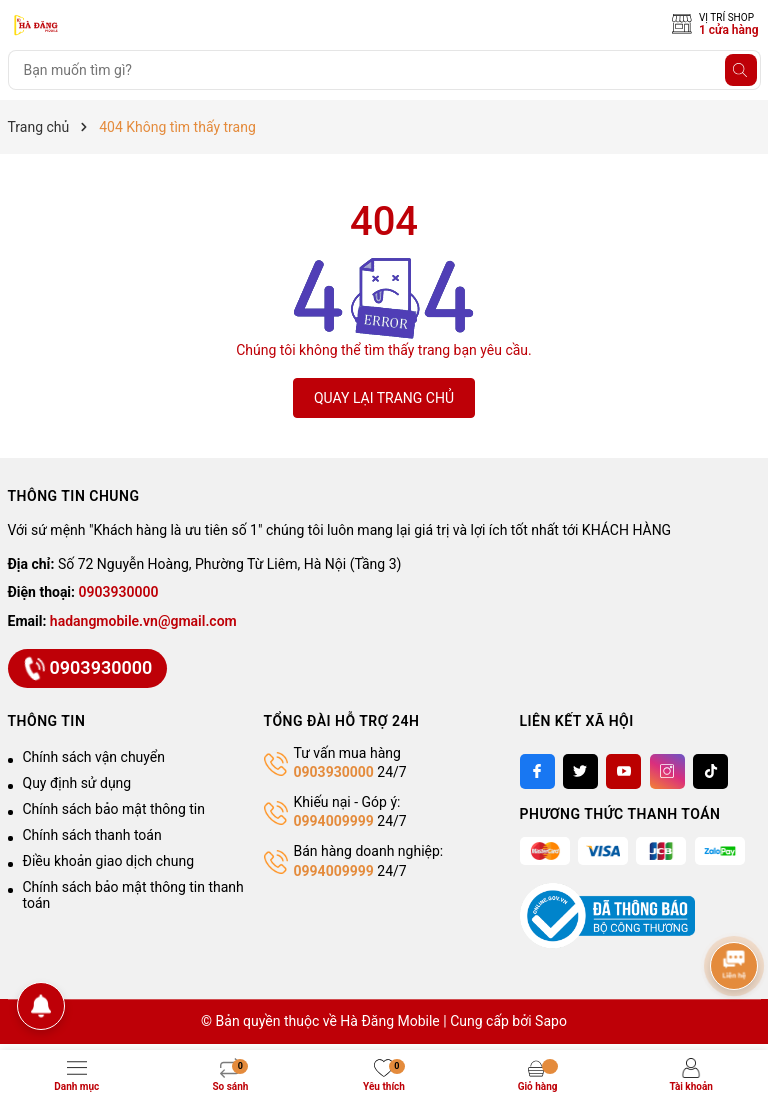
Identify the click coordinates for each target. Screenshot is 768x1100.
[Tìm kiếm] (741, 70)
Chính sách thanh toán (92, 835)
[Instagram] (667, 771)
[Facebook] (537, 771)
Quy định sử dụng (77, 783)
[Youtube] (623, 771)
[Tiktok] (710, 771)
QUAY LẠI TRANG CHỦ (384, 398)
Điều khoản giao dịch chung (109, 861)
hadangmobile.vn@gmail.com (143, 621)
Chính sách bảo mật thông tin (114, 809)
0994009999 (334, 821)
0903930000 (119, 592)
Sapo (551, 1021)
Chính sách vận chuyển (94, 757)
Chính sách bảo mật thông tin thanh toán (133, 895)
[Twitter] (580, 771)
